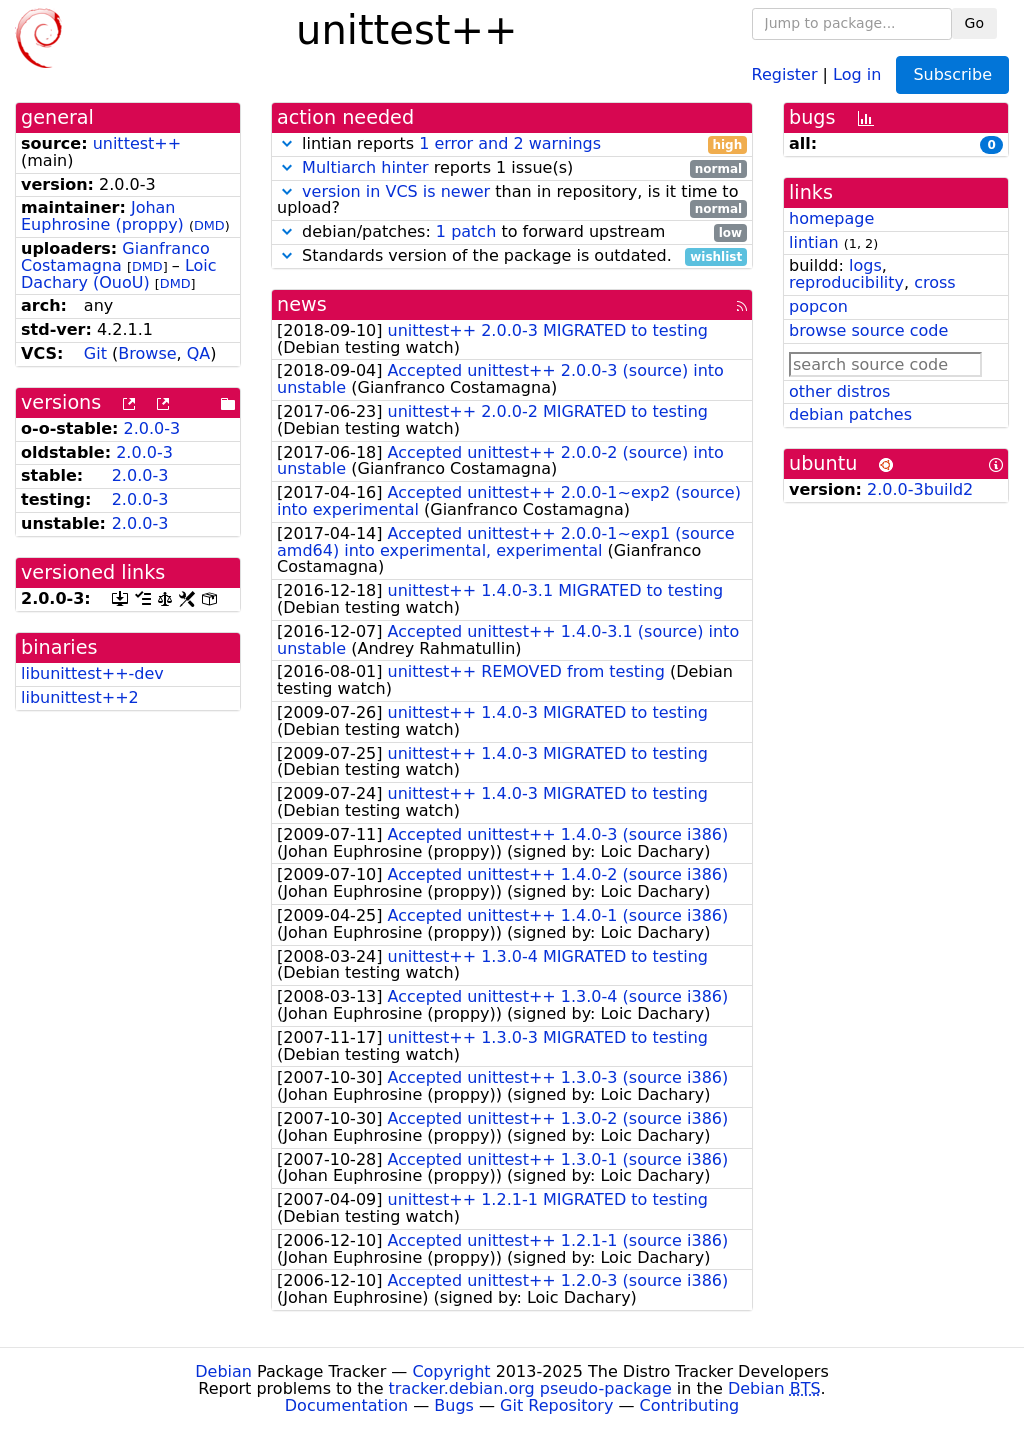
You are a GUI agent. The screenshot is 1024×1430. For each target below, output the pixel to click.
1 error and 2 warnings (510, 143)
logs (865, 265)
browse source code (868, 330)
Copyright (451, 1371)
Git (95, 353)
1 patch (466, 231)
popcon (818, 306)
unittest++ (137, 143)
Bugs (454, 1405)
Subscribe (952, 74)
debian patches (850, 414)
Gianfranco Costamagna (115, 257)
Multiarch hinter (365, 167)
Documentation (346, 1405)
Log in (857, 73)
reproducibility (846, 282)
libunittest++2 (80, 697)
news (302, 304)
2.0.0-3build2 (920, 489)
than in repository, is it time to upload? (512, 201)
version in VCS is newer (396, 191)
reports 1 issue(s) (512, 168)
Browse (147, 353)
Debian (223, 1371)
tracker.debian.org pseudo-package (530, 1388)
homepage (831, 218)
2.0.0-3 (152, 428)
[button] (287, 143)
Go (974, 23)
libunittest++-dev (92, 673)
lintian (814, 242)
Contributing (690, 1405)
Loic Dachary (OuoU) (119, 274)
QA (199, 353)
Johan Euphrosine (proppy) (102, 216)
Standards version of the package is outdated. (512, 256)
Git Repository (556, 1405)
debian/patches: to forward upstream (512, 232)
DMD (209, 225)
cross (934, 282)
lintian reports (512, 144)
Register (785, 73)
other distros (839, 391)
